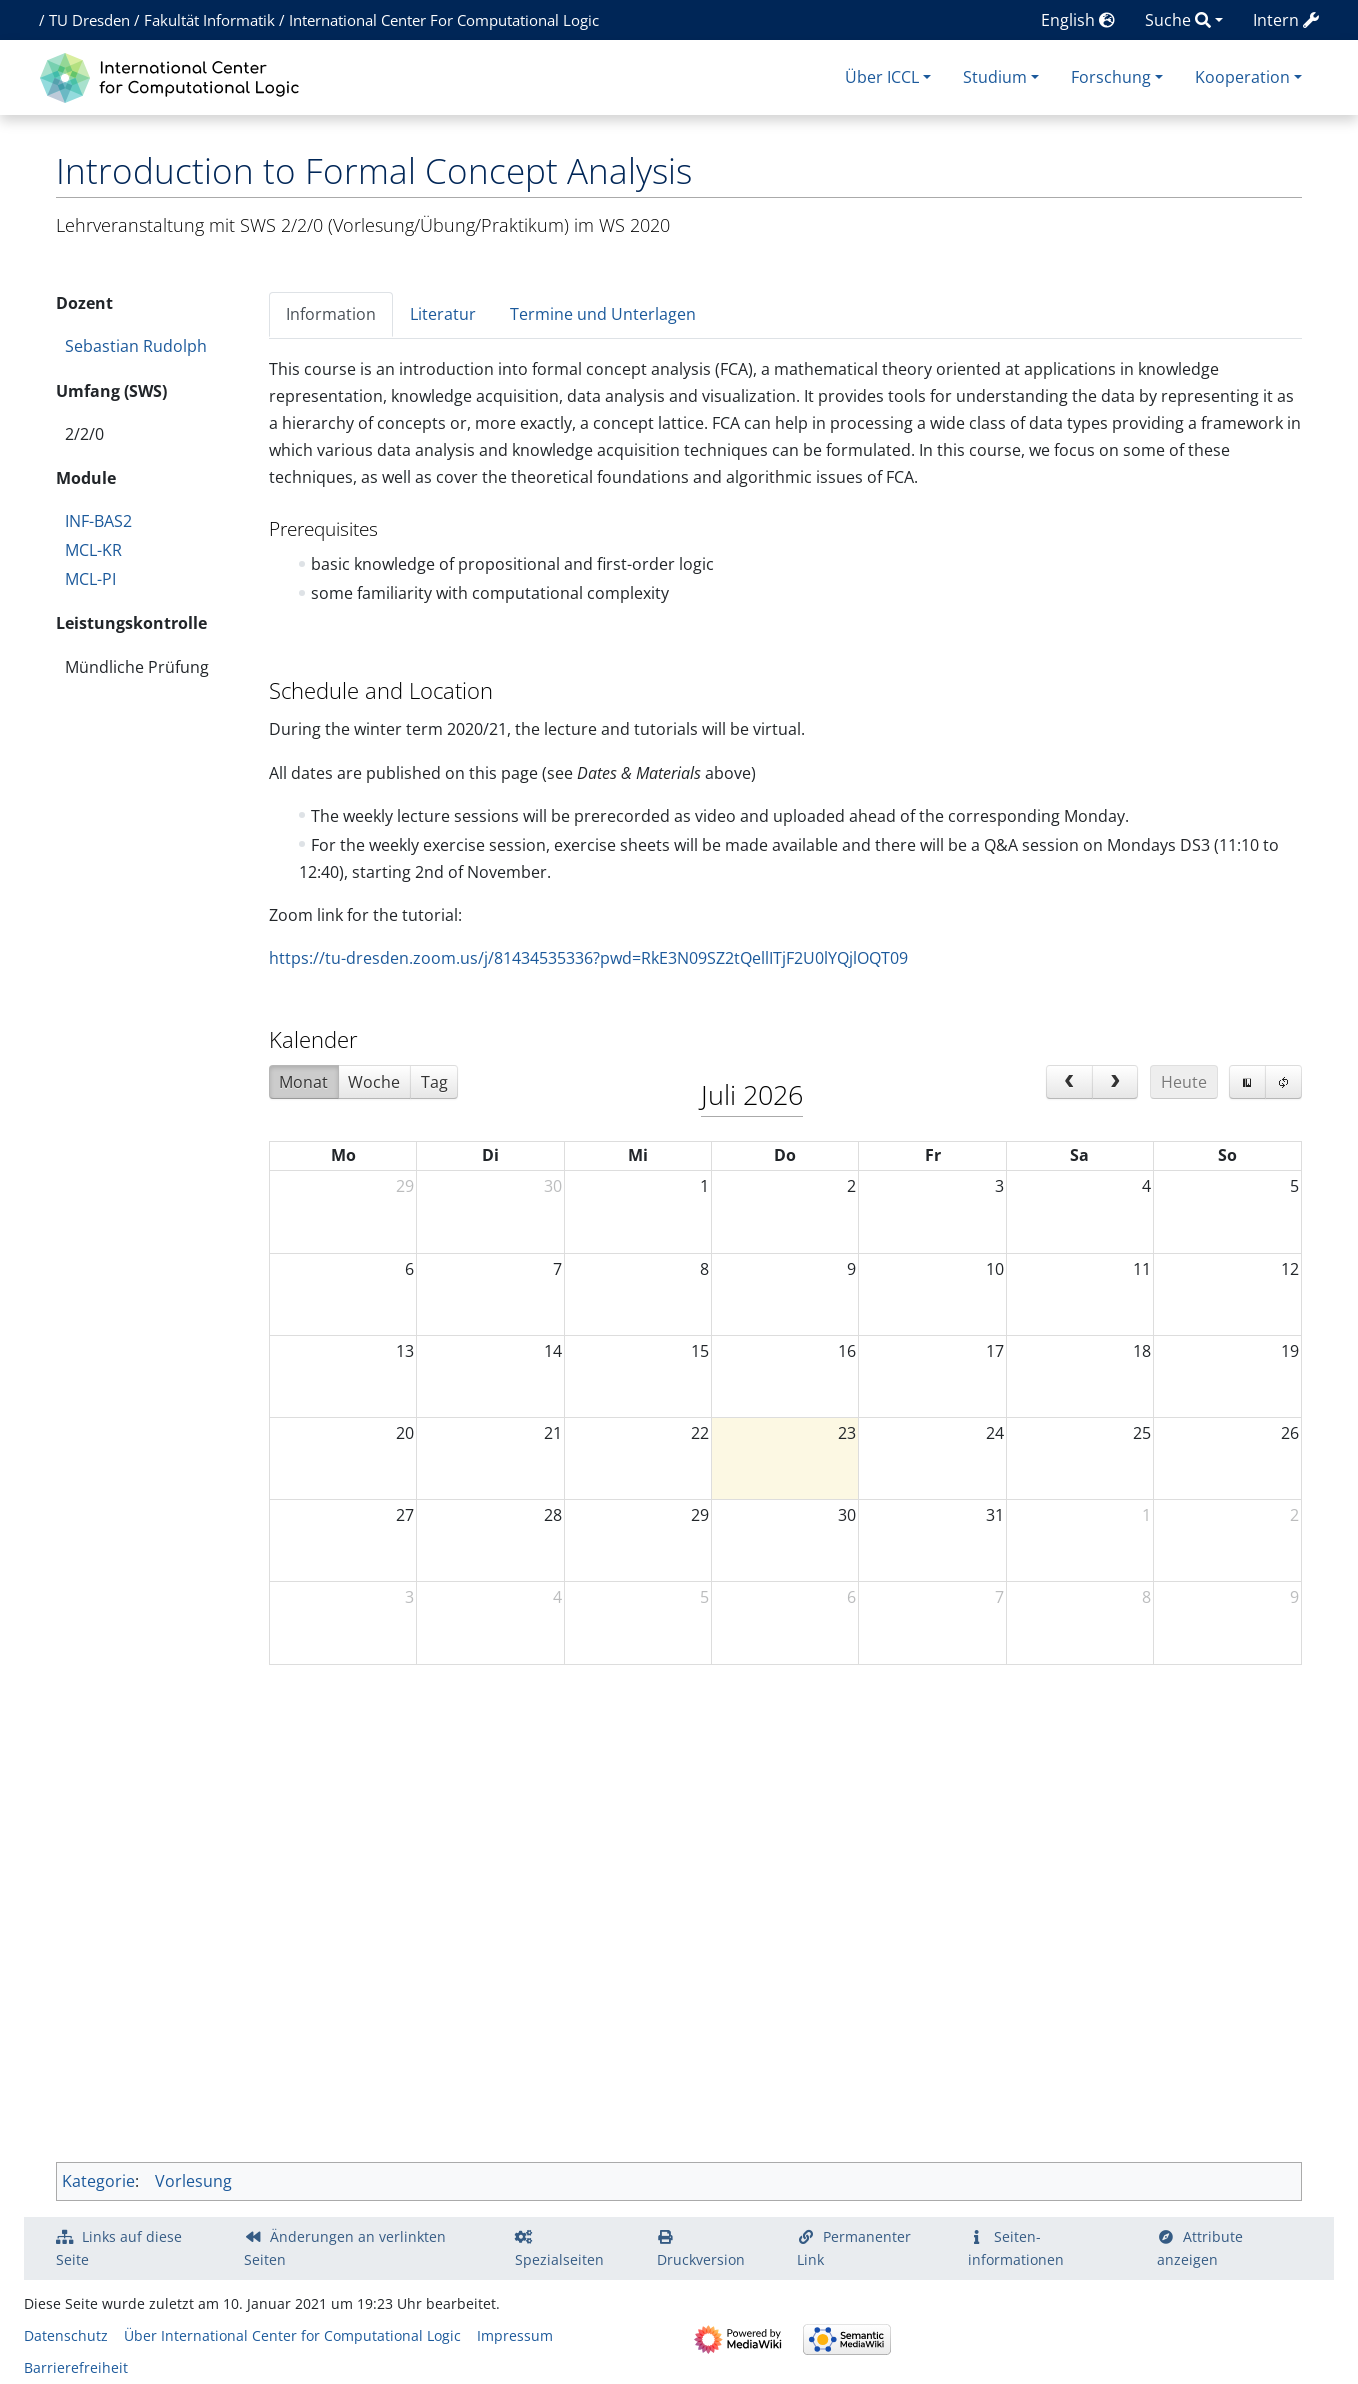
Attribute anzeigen (1200, 2248)
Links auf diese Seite (119, 2248)
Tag (434, 1082)
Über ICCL (882, 77)
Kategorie (98, 2181)
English (1078, 20)
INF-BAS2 (98, 521)
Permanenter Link (854, 2248)
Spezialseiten (559, 2259)
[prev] (1069, 1082)
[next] (1115, 1082)
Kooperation (1242, 77)
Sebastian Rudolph (136, 346)
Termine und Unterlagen (603, 314)
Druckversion (701, 2259)
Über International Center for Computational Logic (292, 2335)
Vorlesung (193, 2181)
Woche (374, 1082)
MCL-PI (90, 579)
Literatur (443, 314)
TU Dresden (89, 20)
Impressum (515, 2335)
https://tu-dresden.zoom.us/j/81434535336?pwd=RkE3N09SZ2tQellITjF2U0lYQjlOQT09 (588, 958)
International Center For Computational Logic (444, 20)
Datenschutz (66, 2335)
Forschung (1111, 77)
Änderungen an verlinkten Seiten (345, 2248)
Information (331, 314)
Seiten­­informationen (1016, 2248)
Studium (995, 77)
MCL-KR (93, 550)
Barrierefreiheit (76, 2367)
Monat (303, 1082)
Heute (1184, 1082)
